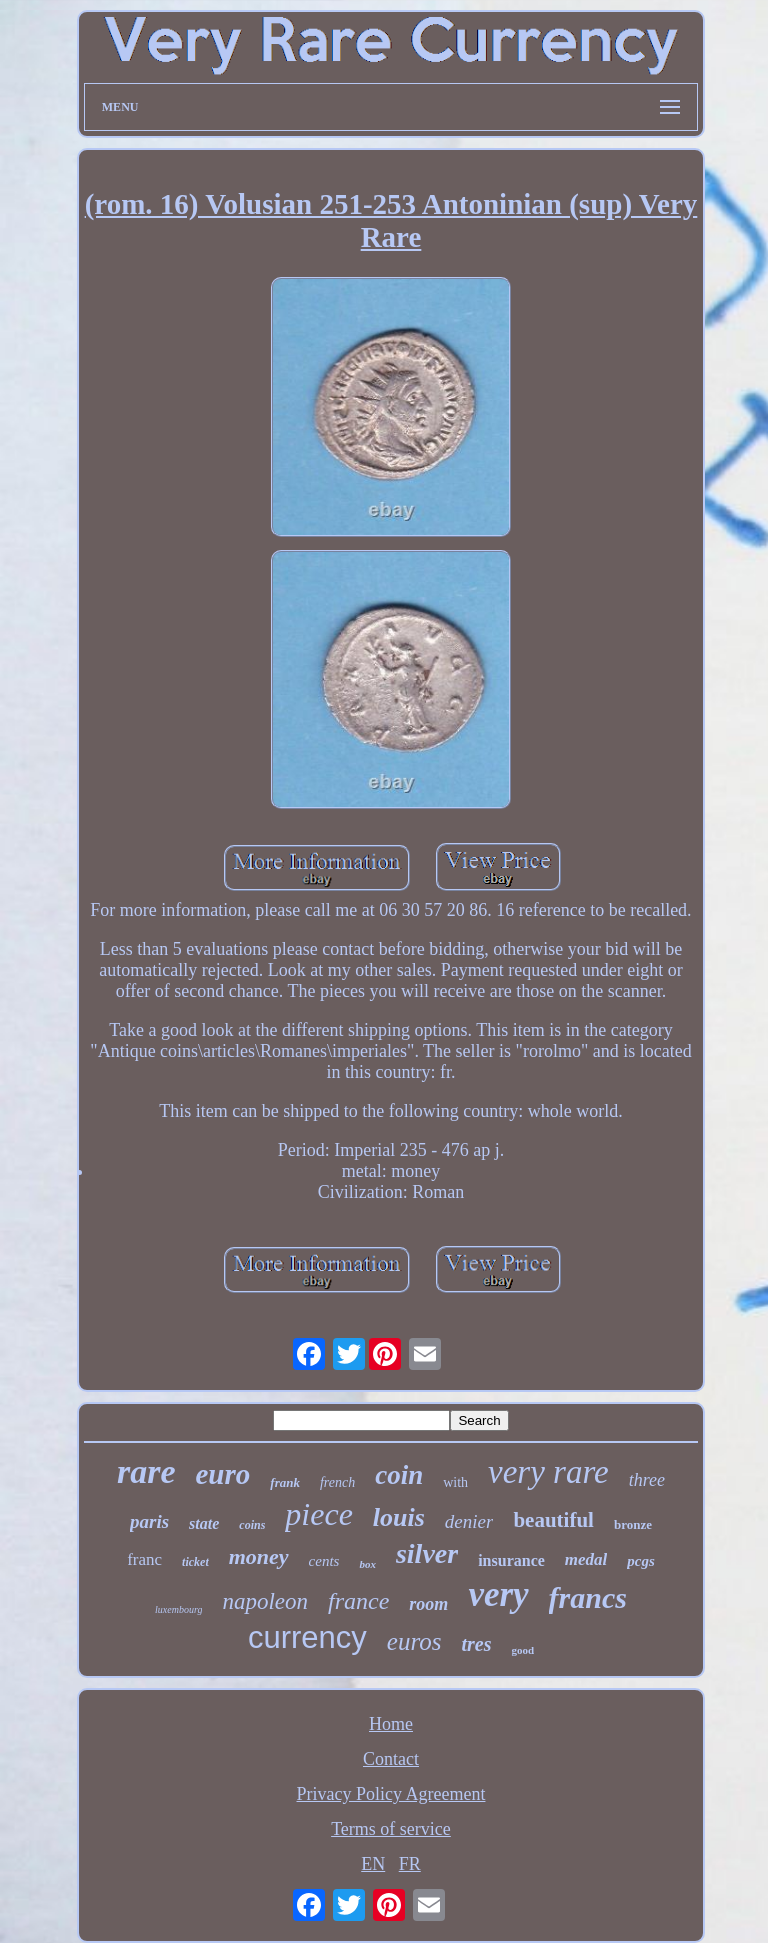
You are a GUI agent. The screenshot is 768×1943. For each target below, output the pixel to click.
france (358, 1601)
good (522, 1650)
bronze (633, 1524)
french (337, 1482)
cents (324, 1561)
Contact (391, 1759)
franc (144, 1559)
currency (307, 1637)
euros (414, 1641)
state (204, 1523)
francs (588, 1597)
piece (319, 1514)
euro (223, 1474)
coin (399, 1475)
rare (146, 1471)
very (498, 1594)
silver (427, 1553)
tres (476, 1644)
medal (586, 1559)
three (647, 1480)
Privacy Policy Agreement (391, 1794)
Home (391, 1724)
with (455, 1482)
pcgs (641, 1561)
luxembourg (178, 1609)
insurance (511, 1560)
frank (285, 1482)
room (428, 1604)
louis (399, 1517)
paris (149, 1521)
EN (373, 1864)
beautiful (553, 1520)
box (367, 1564)
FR (410, 1864)
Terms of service (391, 1829)
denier (469, 1521)
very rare (548, 1472)
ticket (195, 1562)
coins (252, 1525)
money (259, 1556)
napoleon (265, 1601)
